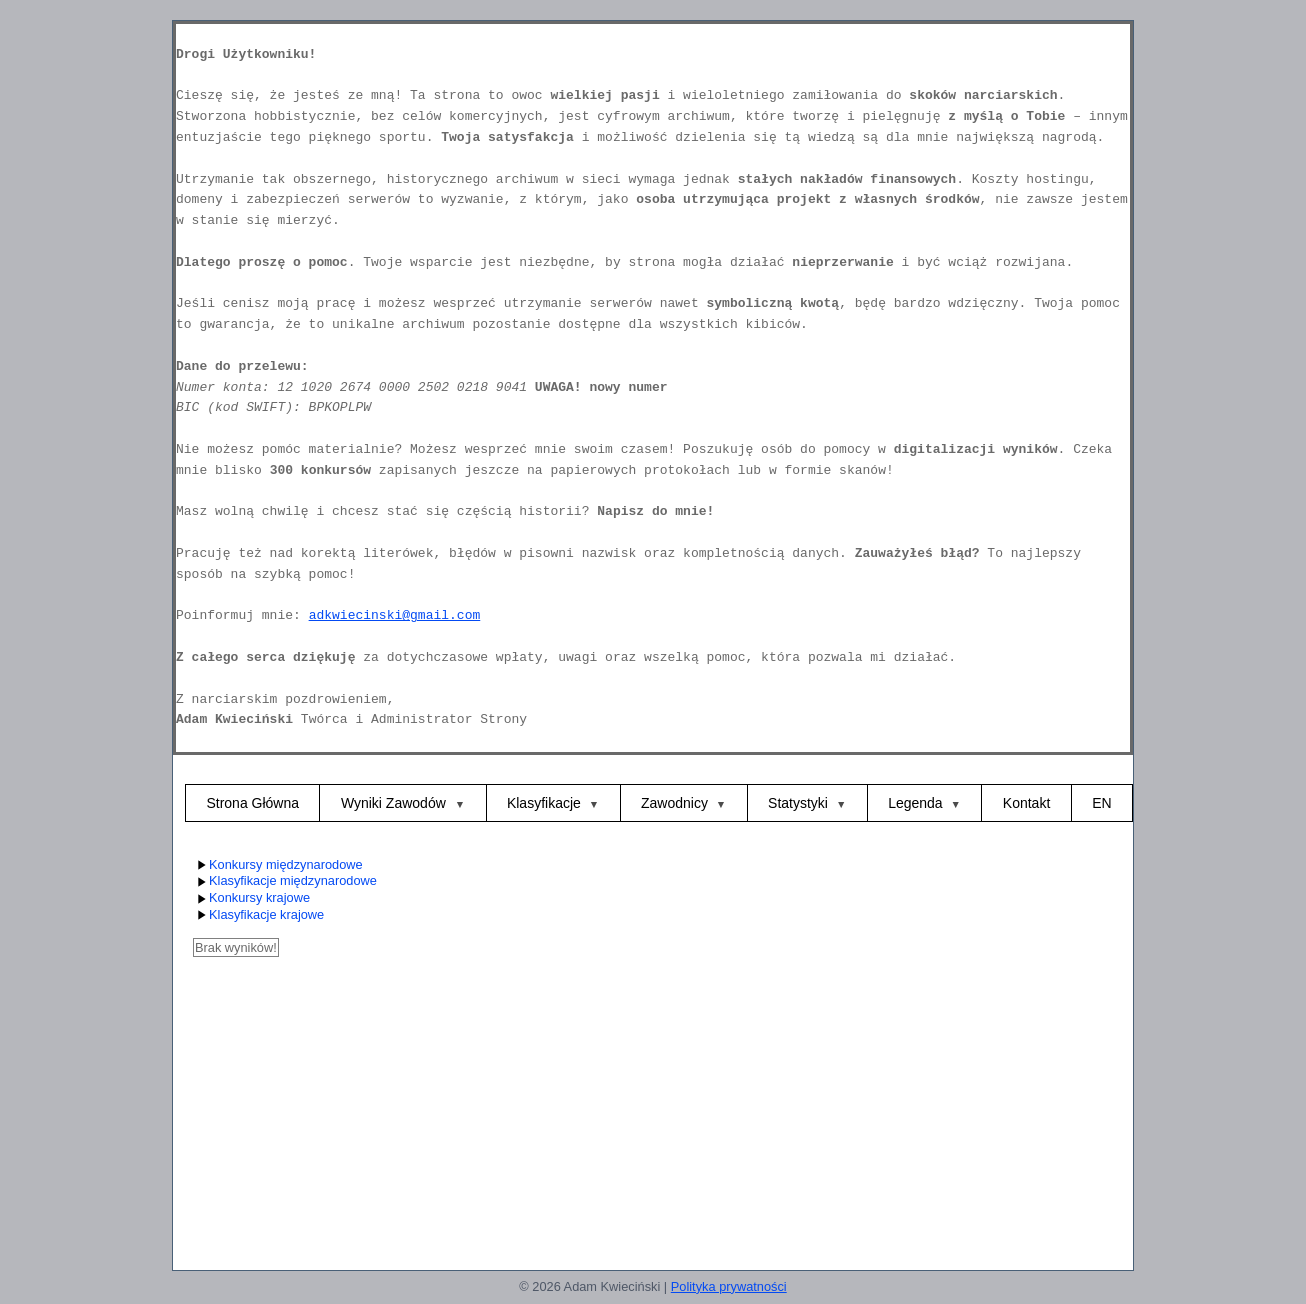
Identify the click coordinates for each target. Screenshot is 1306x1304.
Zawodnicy (674, 803)
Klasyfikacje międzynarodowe (285, 881)
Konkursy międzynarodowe (278, 865)
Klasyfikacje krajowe (258, 915)
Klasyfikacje (544, 803)
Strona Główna (252, 803)
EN (1101, 803)
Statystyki (798, 803)
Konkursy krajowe (251, 898)
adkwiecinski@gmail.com (395, 615)
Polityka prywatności (729, 1286)
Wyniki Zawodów (395, 803)
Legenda (915, 803)
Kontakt (1026, 803)
